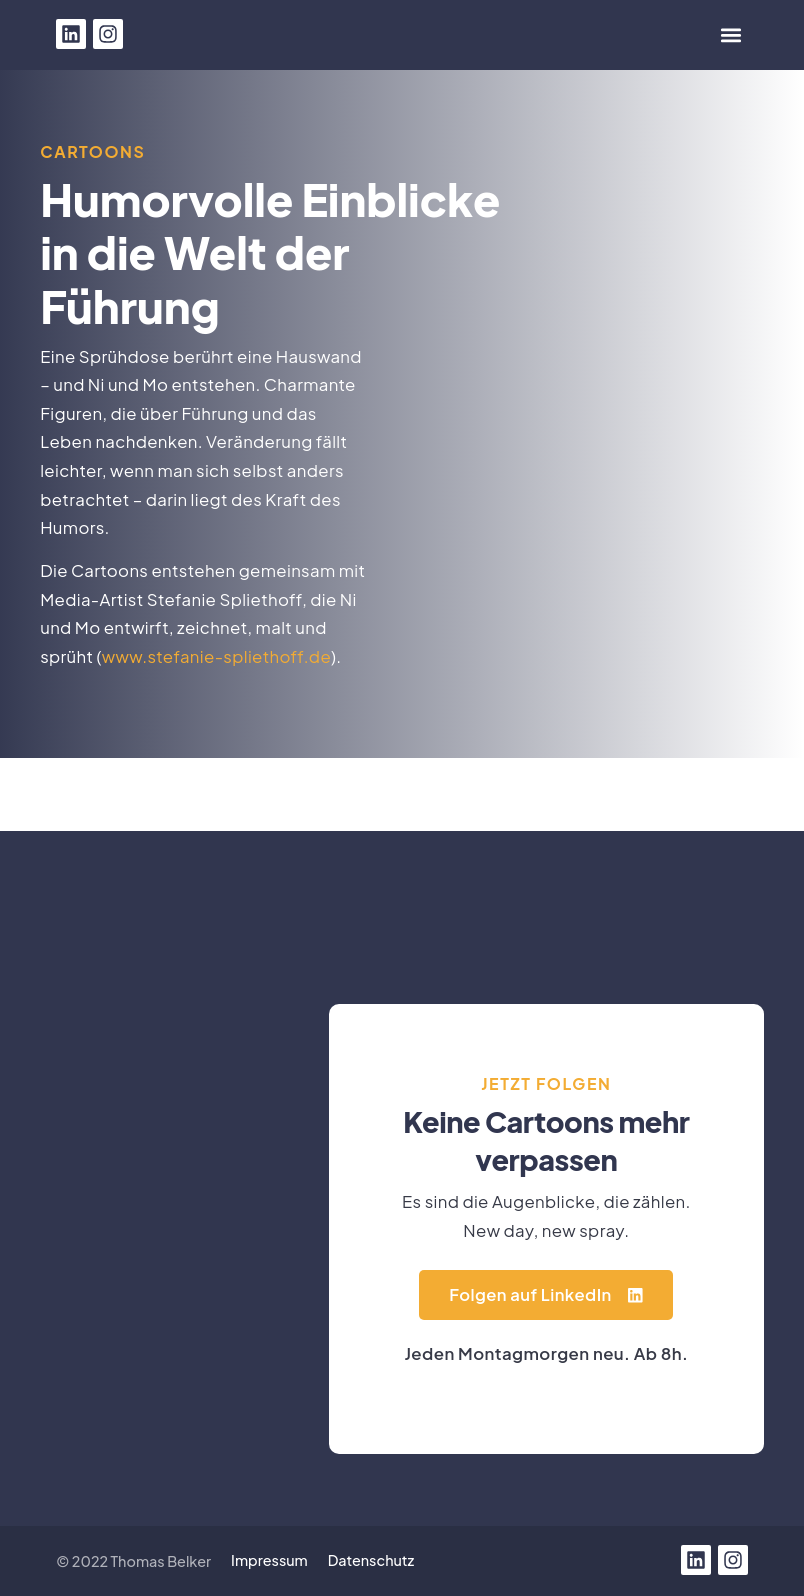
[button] (731, 35)
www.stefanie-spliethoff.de (216, 656)
